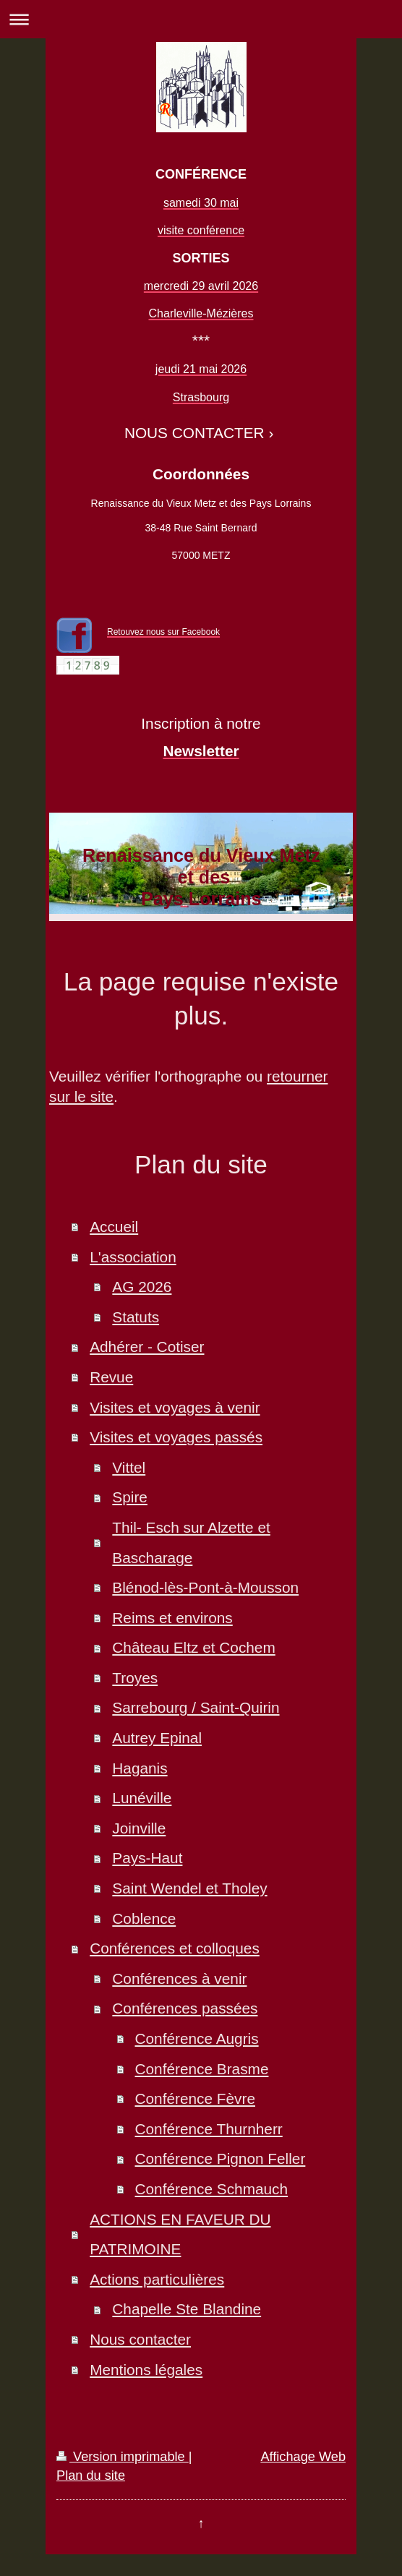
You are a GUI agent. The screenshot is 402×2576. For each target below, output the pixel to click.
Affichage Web (303, 2456)
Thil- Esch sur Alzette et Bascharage (191, 1542)
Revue (111, 1377)
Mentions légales (146, 2369)
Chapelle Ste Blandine (186, 2309)
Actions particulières (157, 2279)
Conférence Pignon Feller (220, 2158)
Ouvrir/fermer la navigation (201, 19)
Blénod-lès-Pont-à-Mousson (205, 1587)
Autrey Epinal (157, 1737)
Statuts (135, 1317)
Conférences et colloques (175, 1948)
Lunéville (141, 1797)
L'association (133, 1257)
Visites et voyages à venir (175, 1407)
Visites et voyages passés (176, 1437)
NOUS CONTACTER (194, 432)
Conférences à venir (179, 1978)
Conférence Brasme (202, 2069)
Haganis (139, 1768)
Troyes (135, 1677)
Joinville (139, 1828)
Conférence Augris (197, 2038)
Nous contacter (140, 2339)
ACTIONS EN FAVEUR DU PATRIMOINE (180, 2234)
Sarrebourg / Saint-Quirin (195, 1707)
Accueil (114, 1226)
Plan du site (90, 2475)
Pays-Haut (147, 1857)
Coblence (144, 1918)
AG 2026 (141, 1286)
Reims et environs (172, 1617)
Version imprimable (122, 2456)
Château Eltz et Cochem (193, 1647)
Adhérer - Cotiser (147, 1346)
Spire (129, 1497)
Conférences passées (184, 2008)
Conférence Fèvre (195, 2098)
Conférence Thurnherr (209, 2129)
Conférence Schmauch (211, 2189)
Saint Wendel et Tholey (189, 1888)
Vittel (128, 1467)
